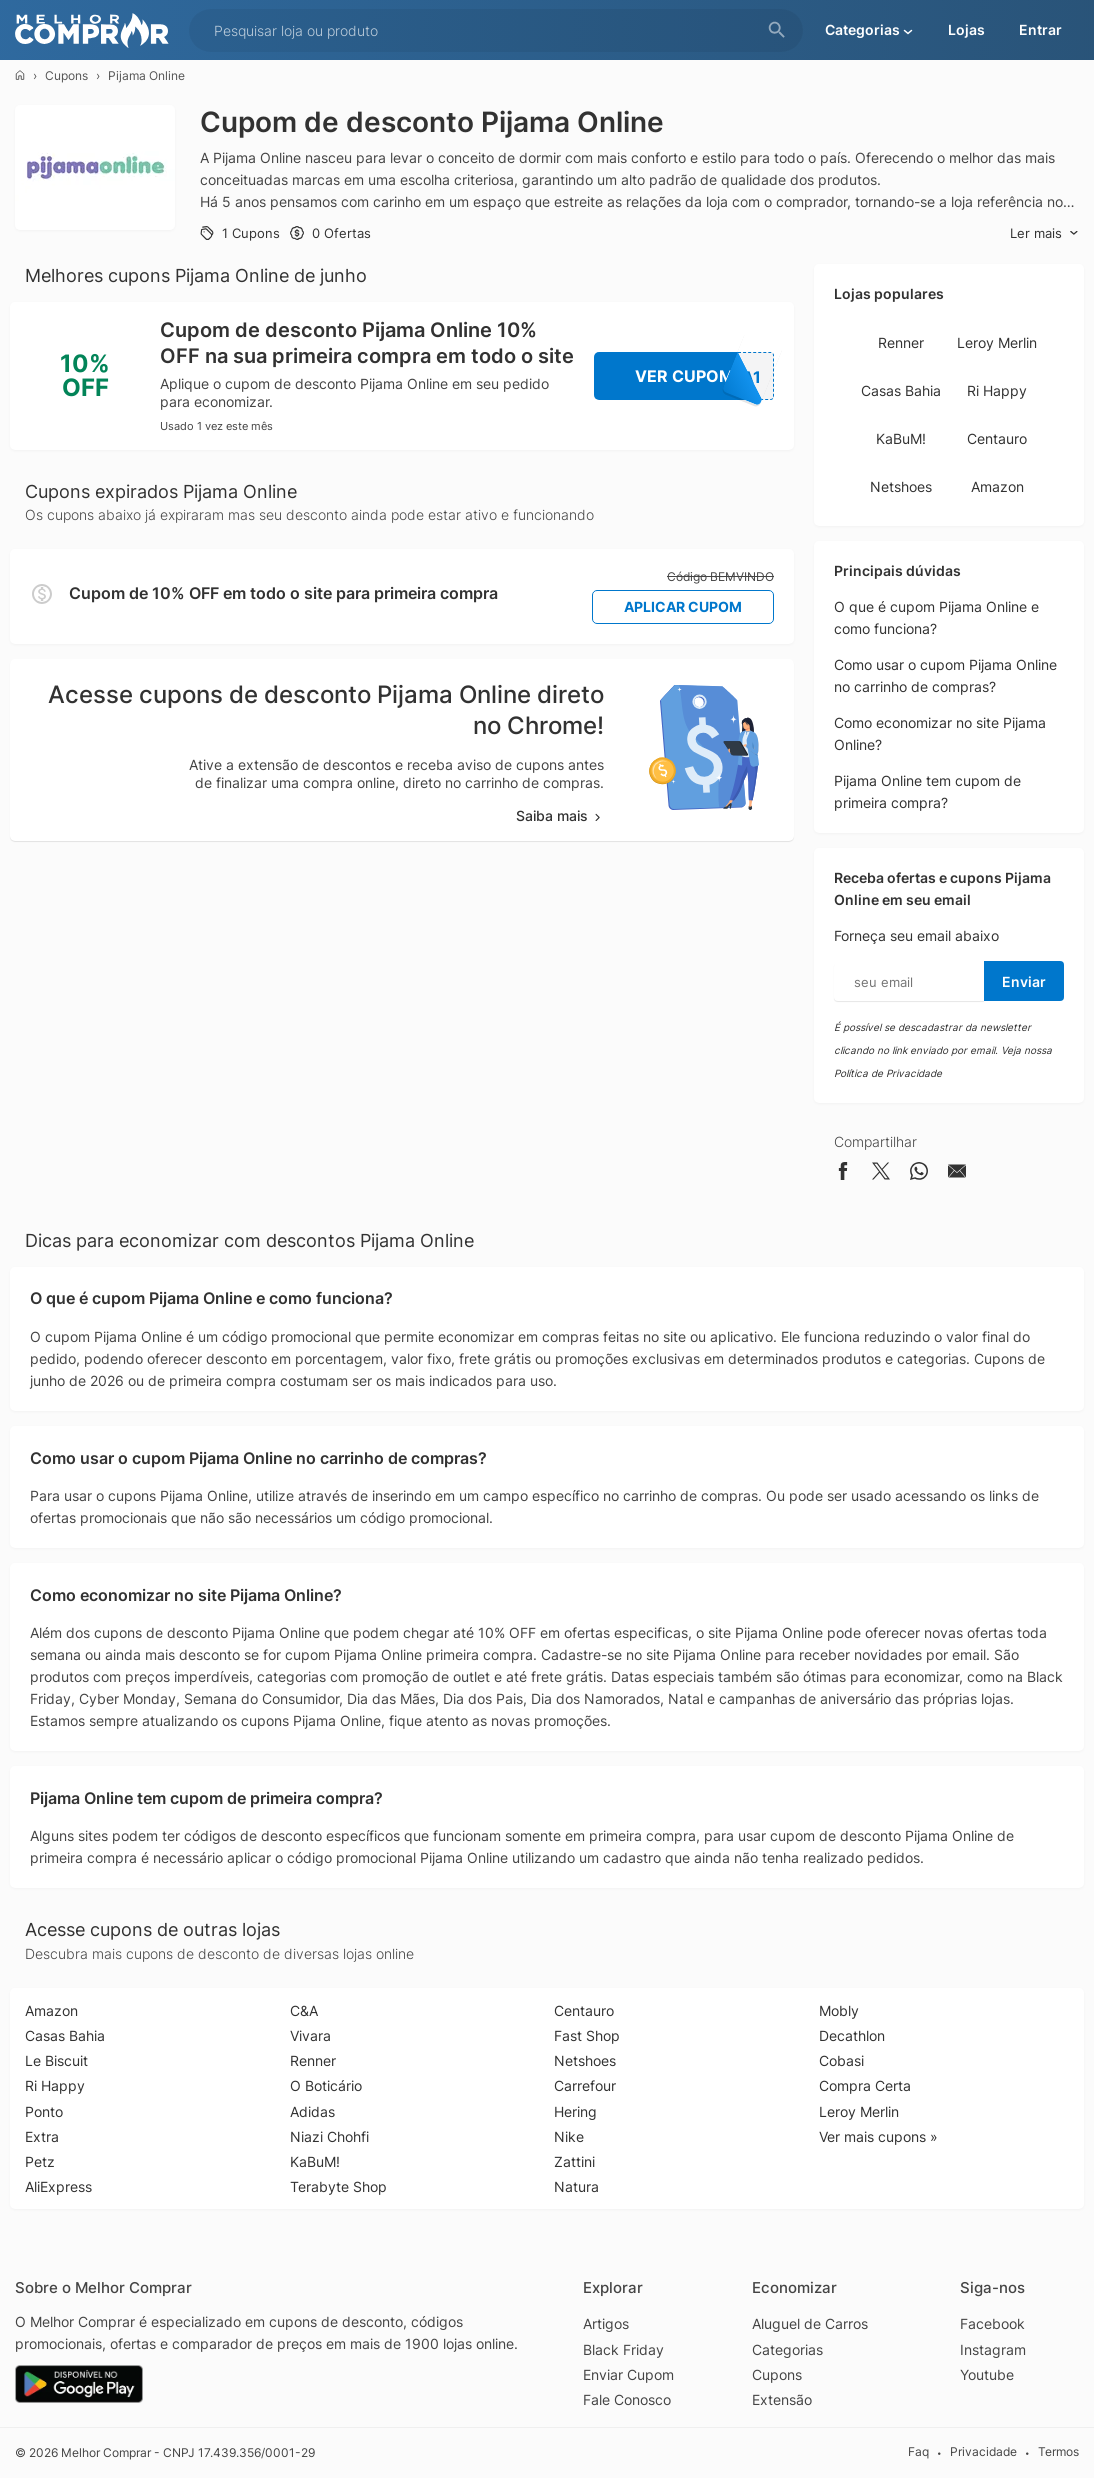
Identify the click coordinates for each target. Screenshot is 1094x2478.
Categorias (787, 2349)
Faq (918, 2452)
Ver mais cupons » (878, 2136)
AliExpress (58, 2186)
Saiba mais (560, 815)
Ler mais (1044, 233)
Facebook (992, 2323)
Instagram (993, 2349)
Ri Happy (997, 390)
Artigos (606, 2323)
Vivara (310, 2035)
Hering (575, 2111)
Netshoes (901, 486)
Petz (40, 2161)
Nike (569, 2136)
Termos (1058, 2452)
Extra (42, 2136)
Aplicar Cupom (683, 606)
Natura (576, 2186)
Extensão (782, 2399)
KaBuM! (901, 438)
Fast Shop (587, 2035)
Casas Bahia (901, 390)
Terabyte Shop (338, 2186)
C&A (304, 2010)
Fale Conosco (627, 2399)
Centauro (997, 438)
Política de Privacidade (888, 1073)
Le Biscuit (56, 2060)
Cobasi (841, 2060)
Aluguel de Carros (810, 2323)
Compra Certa (865, 2085)
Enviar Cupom (628, 2374)
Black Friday (623, 2349)
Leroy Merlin (997, 342)
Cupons (66, 75)
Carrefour (585, 2085)
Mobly (839, 2010)
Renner (901, 342)
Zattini (574, 2161)
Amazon (997, 486)
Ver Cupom (705, 376)
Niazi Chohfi (329, 2136)
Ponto (44, 2111)
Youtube (987, 2374)
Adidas (312, 2111)
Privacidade (983, 2452)
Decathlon (852, 2035)
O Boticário (326, 2085)
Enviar (1024, 981)
